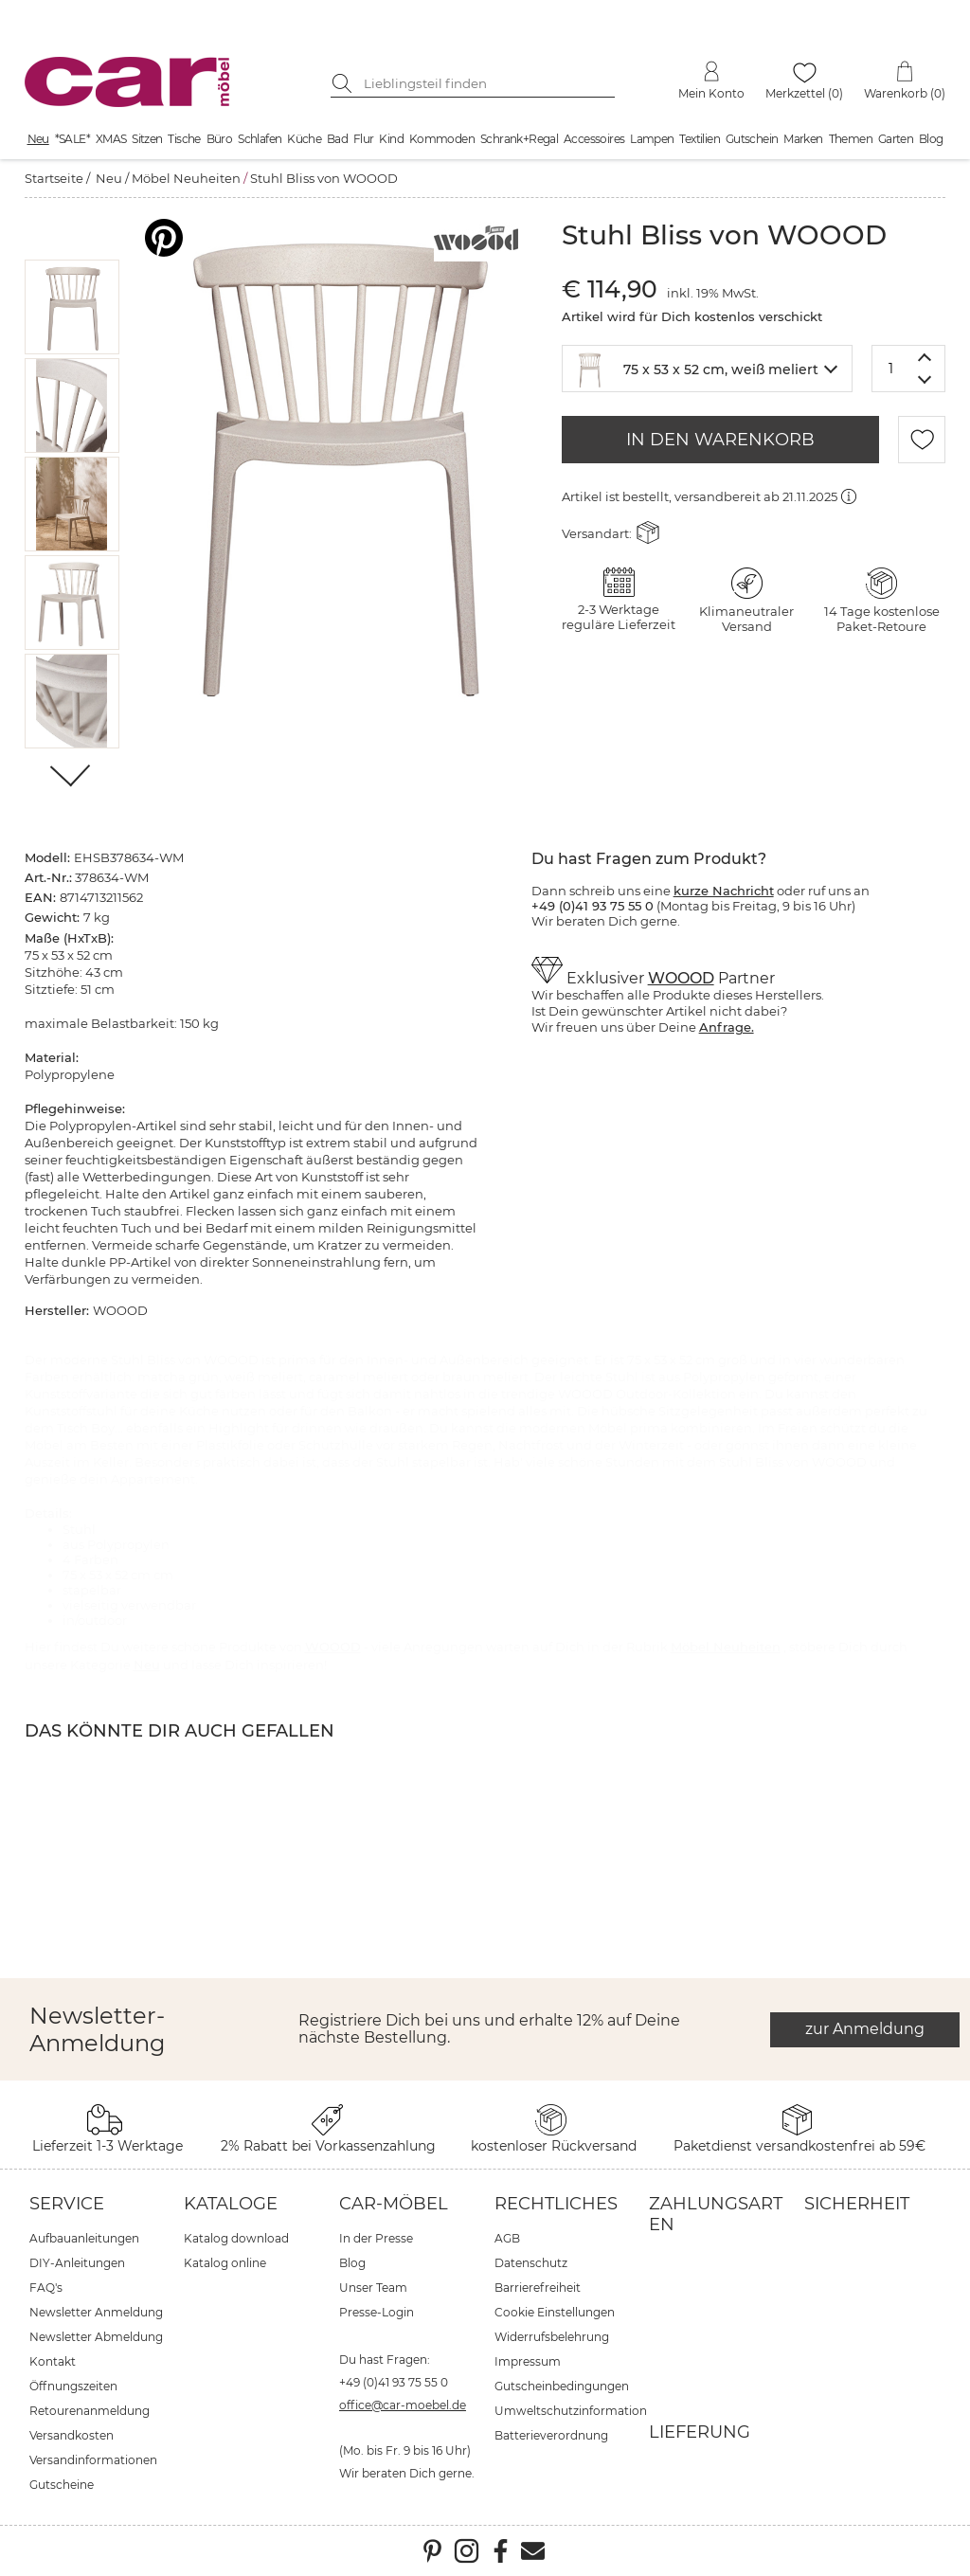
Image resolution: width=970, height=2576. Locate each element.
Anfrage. (726, 1027)
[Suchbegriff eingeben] (487, 83)
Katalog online (225, 2263)
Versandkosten (71, 2435)
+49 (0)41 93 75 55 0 (393, 2382)
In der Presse (376, 2238)
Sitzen (147, 139)
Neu (38, 139)
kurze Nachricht (724, 890)
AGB (507, 2238)
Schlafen (259, 139)
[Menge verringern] (925, 380)
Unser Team (373, 2287)
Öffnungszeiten (73, 2386)
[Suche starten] (345, 83)
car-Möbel (393, 2203)
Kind (391, 139)
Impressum (527, 2361)
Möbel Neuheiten (186, 178)
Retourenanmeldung (89, 2411)
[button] (71, 307)
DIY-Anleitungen (77, 2263)
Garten (895, 139)
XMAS (111, 139)
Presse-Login (376, 2312)
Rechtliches (556, 2203)
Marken (802, 139)
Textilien (699, 139)
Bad (337, 139)
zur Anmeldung (865, 2029)
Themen (850, 139)
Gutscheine (61, 2484)
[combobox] (707, 368)
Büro (220, 139)
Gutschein (752, 139)
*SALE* (72, 139)
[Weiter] (71, 777)
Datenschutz (530, 2263)
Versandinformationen (93, 2460)
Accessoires (594, 139)
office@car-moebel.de (402, 2405)
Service (66, 2203)
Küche (304, 139)
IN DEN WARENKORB (720, 439)
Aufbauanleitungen (84, 2238)
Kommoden (442, 139)
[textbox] (707, 367)
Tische (184, 139)
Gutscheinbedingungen (561, 2386)
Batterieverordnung (551, 2435)
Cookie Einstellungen (554, 2312)
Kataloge (231, 2203)
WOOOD (681, 978)
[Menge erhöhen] (925, 357)
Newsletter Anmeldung (96, 2312)
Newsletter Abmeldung (96, 2337)
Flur (363, 139)
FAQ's (46, 2287)
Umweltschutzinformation (570, 2411)
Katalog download (236, 2238)
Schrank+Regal (519, 139)
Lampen (652, 139)
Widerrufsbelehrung (551, 2337)
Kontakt (52, 2361)
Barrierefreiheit (537, 2287)
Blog (931, 139)
